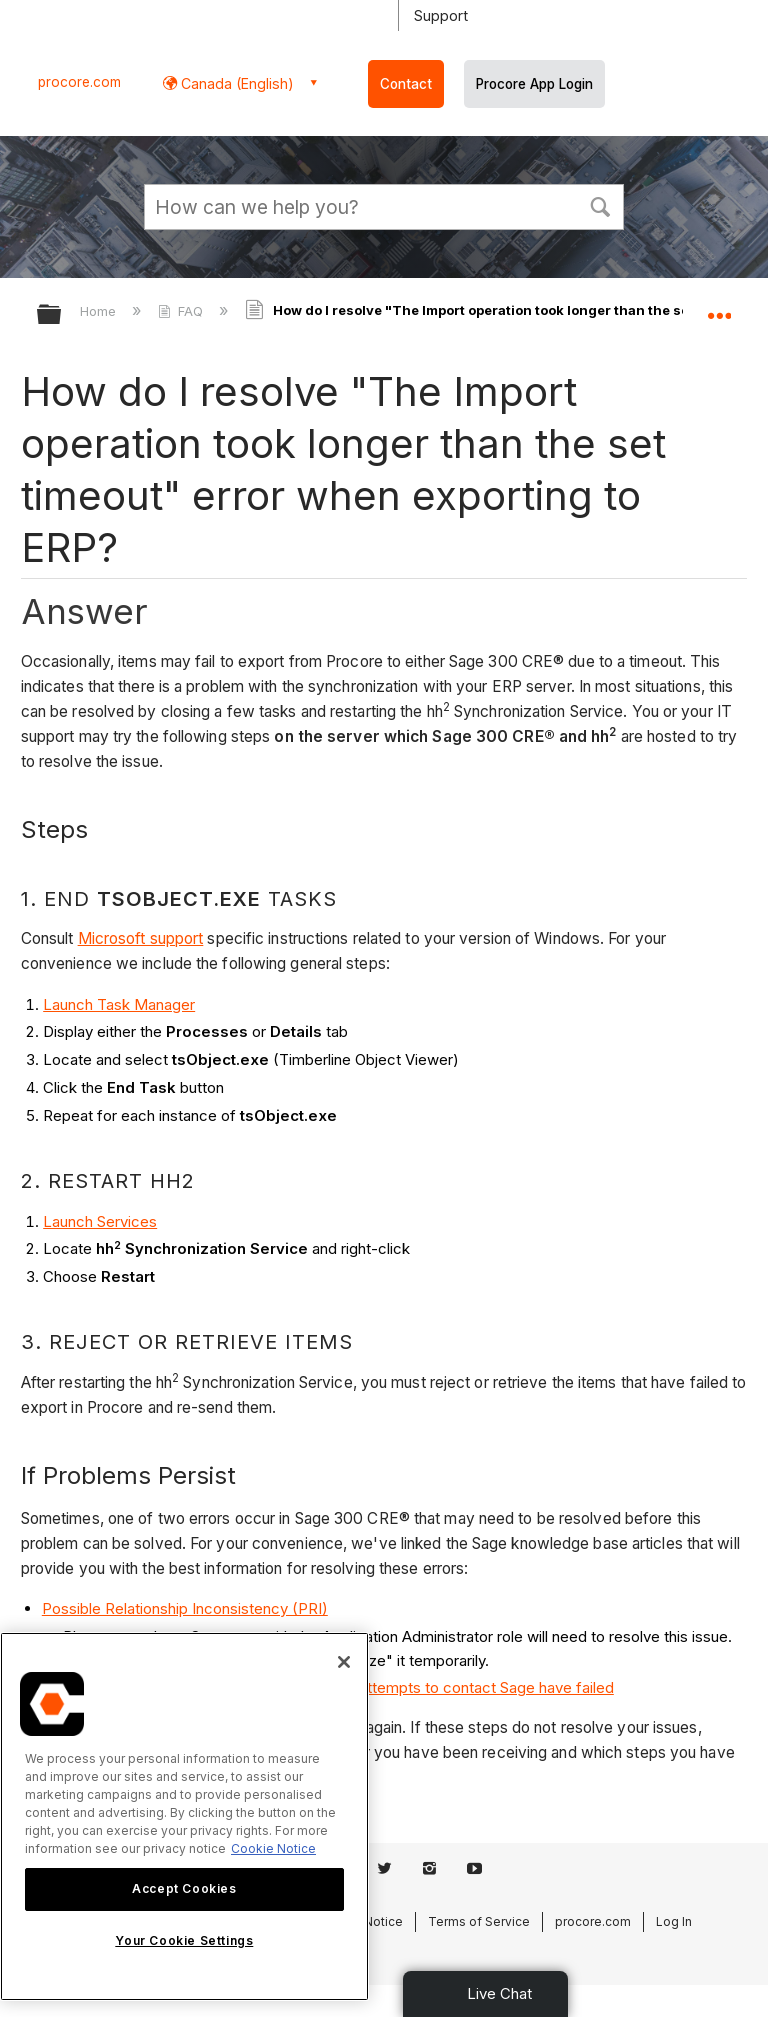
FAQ (182, 311)
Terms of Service (479, 1921)
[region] (184, 1816)
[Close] (344, 1662)
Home (100, 311)
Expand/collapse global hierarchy (62, 315)
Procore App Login (534, 84)
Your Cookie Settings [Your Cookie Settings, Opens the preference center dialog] (184, 1940)
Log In (674, 1921)
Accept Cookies (184, 1888)
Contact (406, 84)
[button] (600, 205)
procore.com (79, 82)
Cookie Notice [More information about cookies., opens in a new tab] (273, 1848)
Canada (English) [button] (235, 83)
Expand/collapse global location (719, 308)
